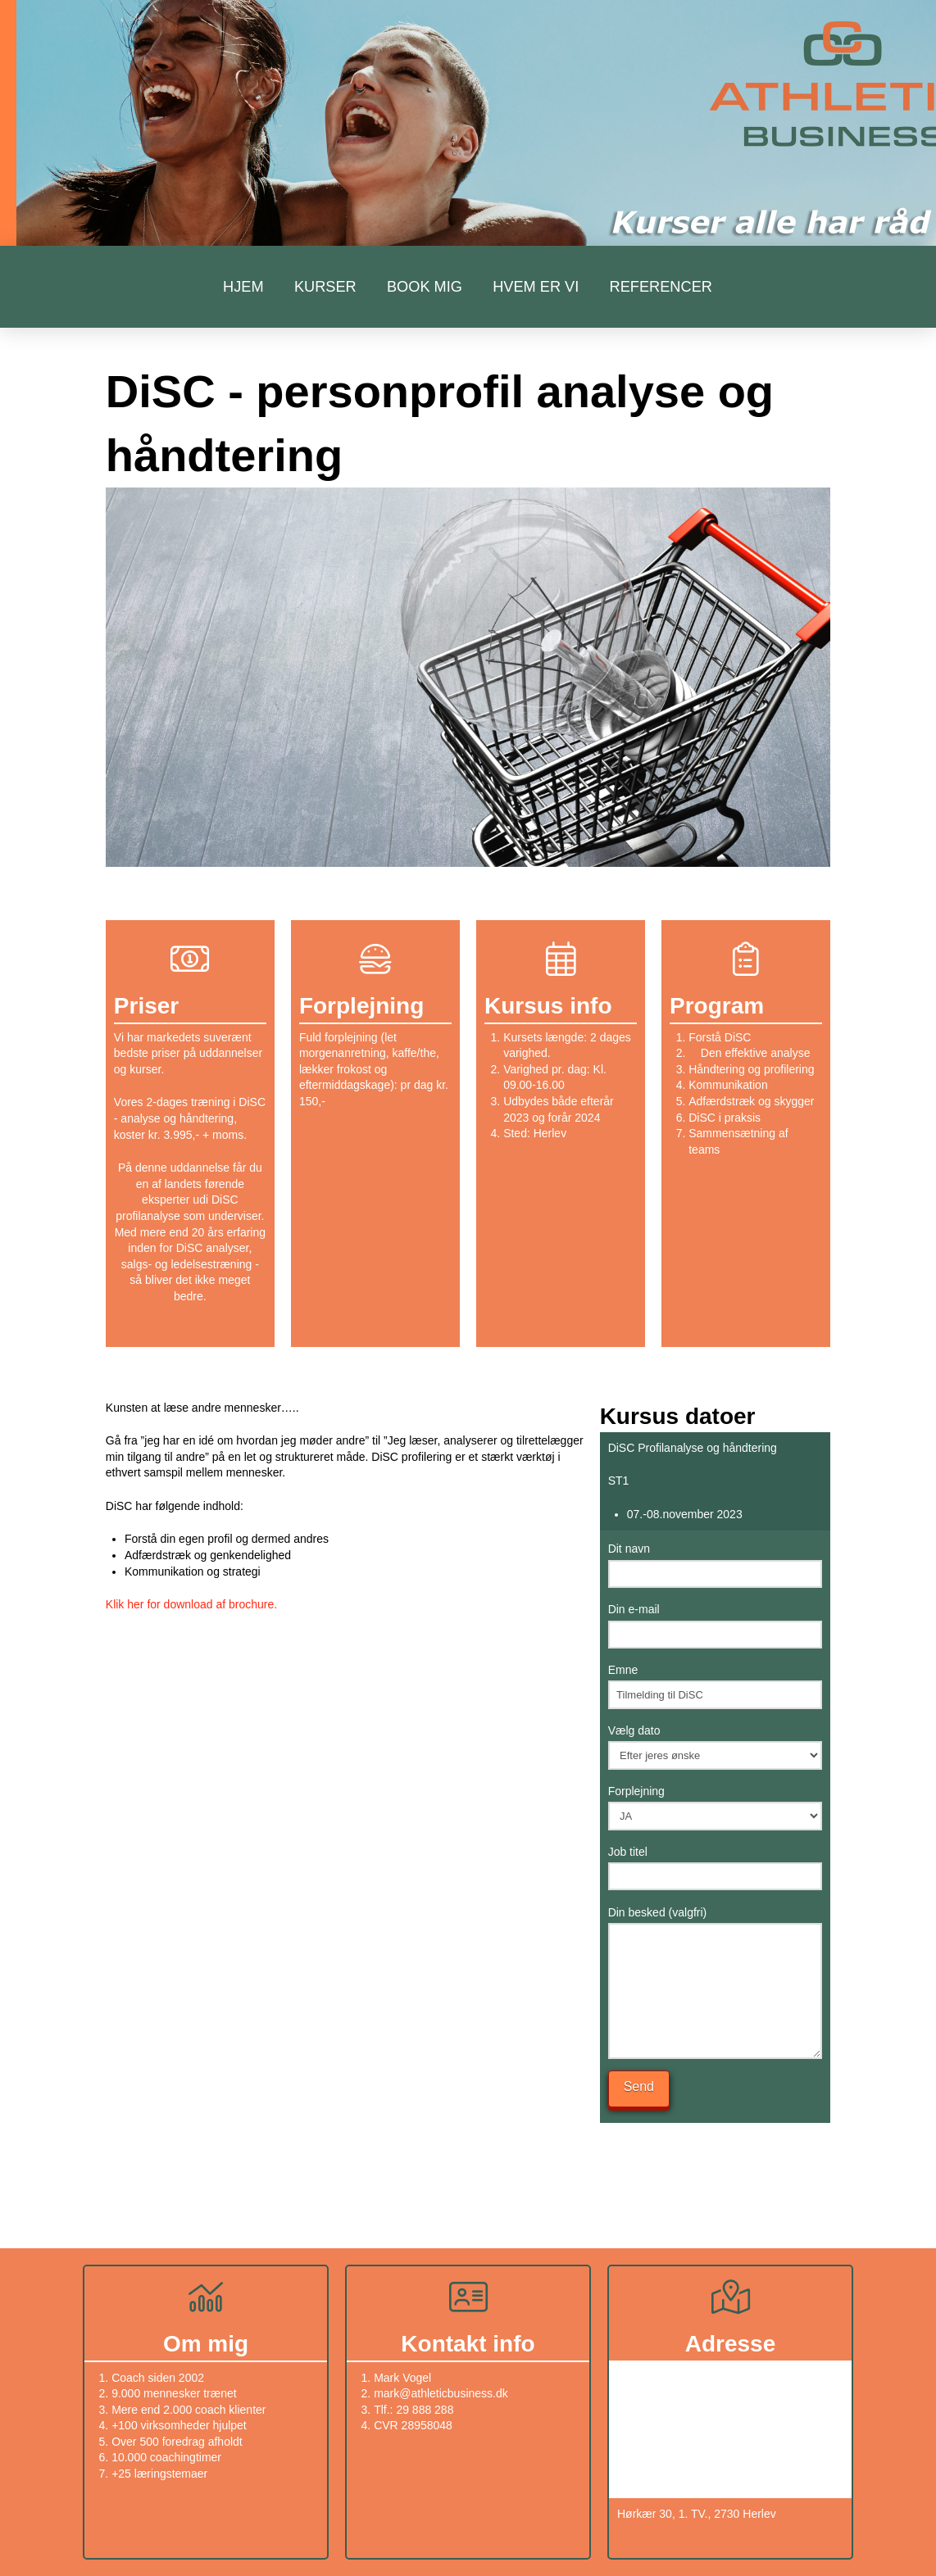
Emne (715, 1683)
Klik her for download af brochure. (191, 1604)
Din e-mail (715, 1623)
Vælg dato (715, 1744)
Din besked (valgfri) (715, 1922)
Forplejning (715, 1805)
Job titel (715, 1865)
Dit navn (715, 1562)
